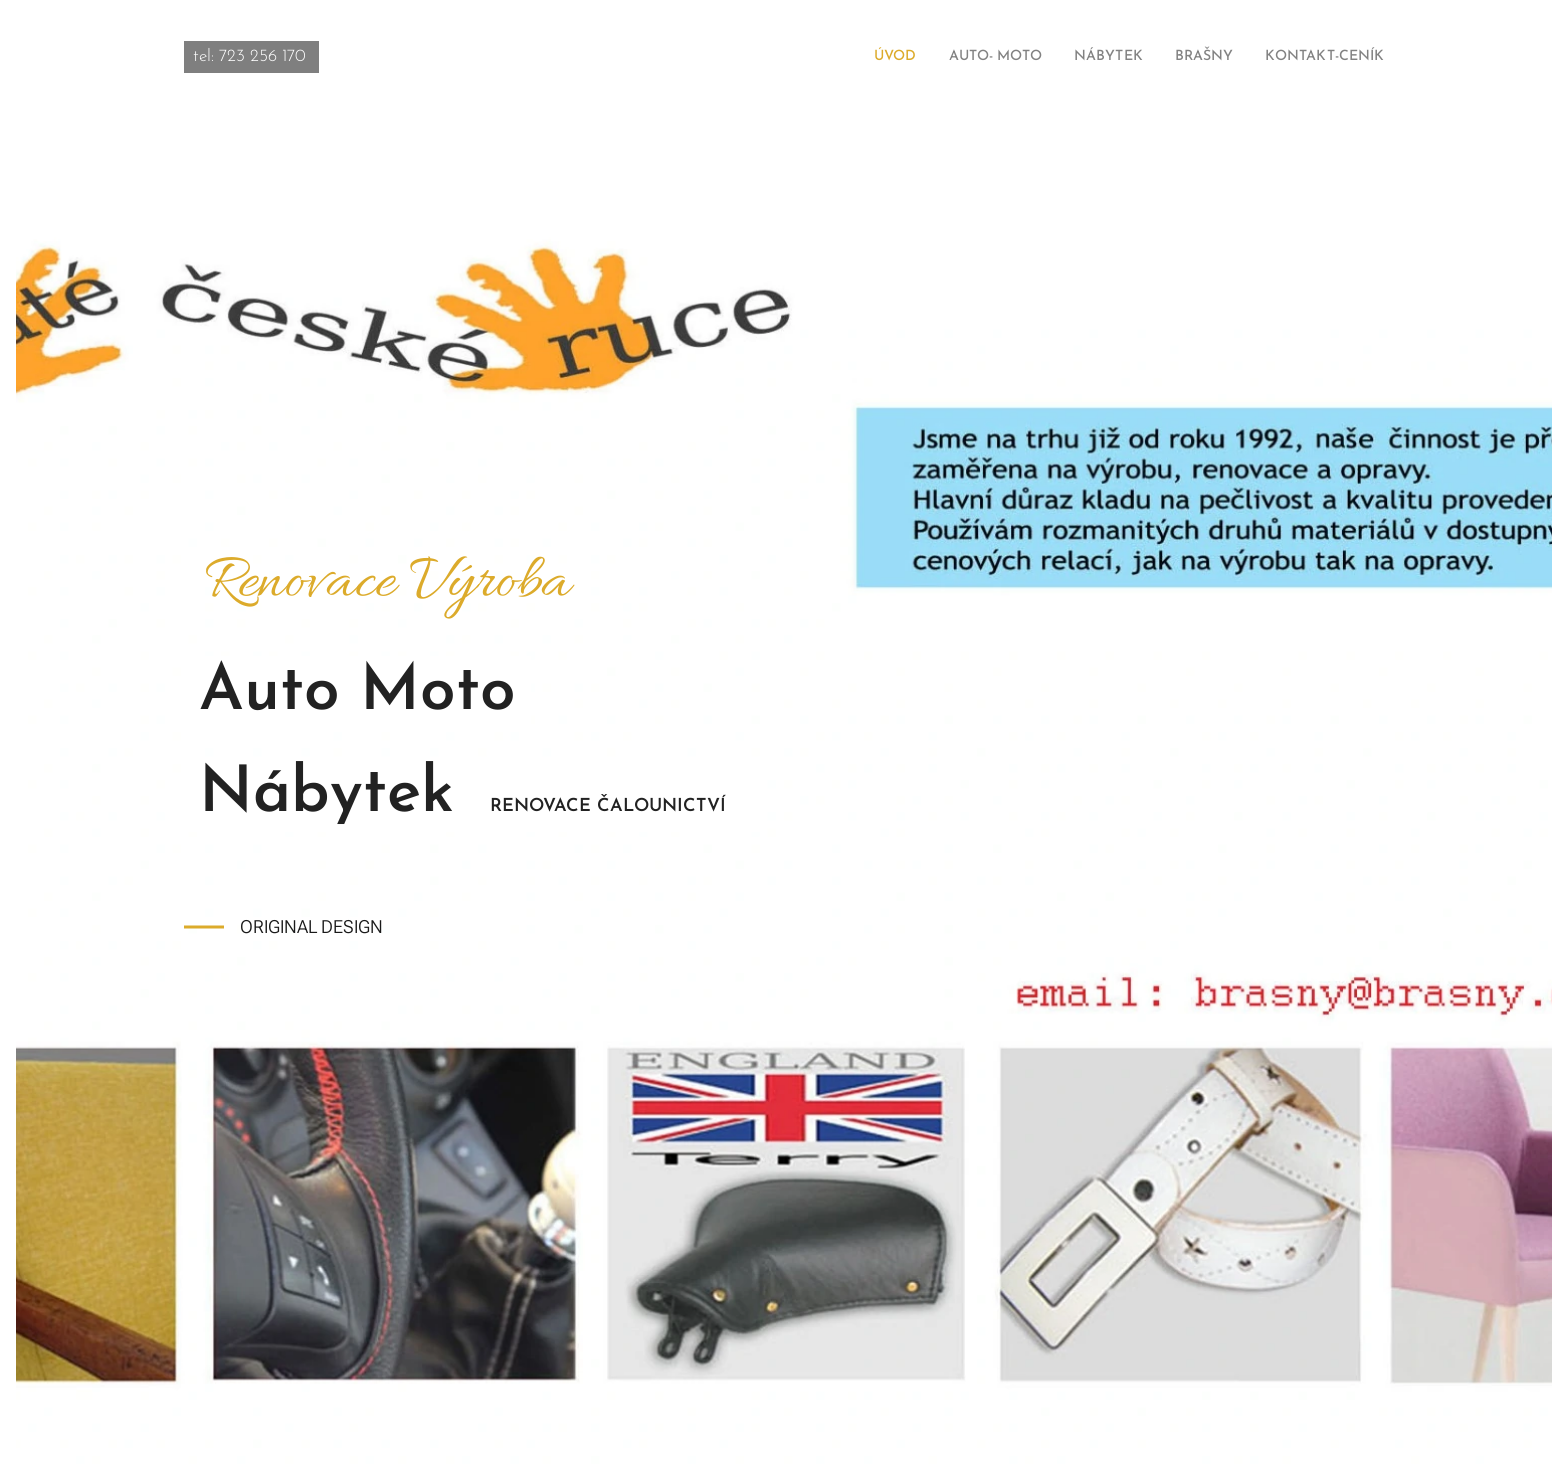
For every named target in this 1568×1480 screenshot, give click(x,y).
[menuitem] (848, 57)
